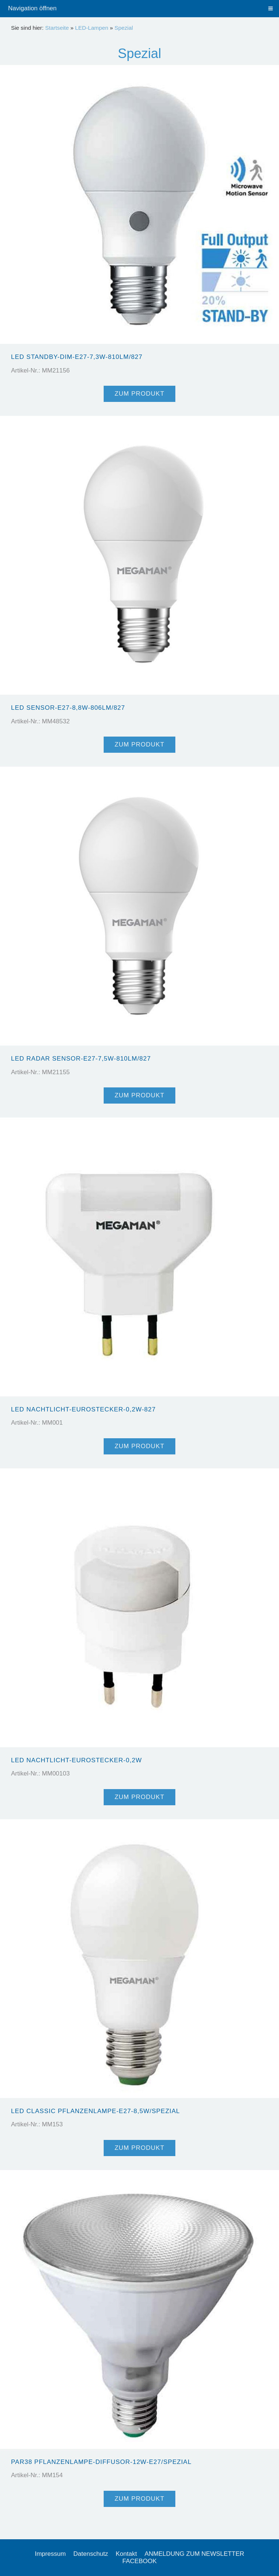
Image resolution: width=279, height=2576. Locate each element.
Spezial (123, 28)
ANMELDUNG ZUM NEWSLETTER (194, 2553)
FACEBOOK (139, 2561)
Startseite (57, 28)
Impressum (50, 2553)
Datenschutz (91, 2553)
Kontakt (126, 2553)
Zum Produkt (140, 393)
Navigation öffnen (32, 8)
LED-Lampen (91, 28)
